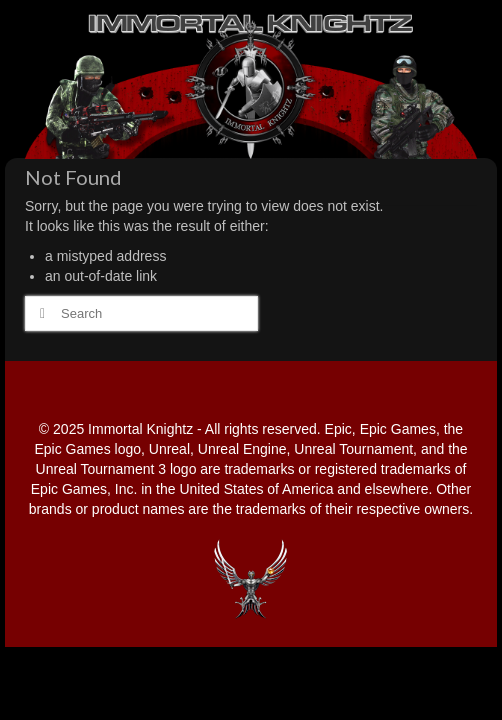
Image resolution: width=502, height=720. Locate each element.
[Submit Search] (40, 313)
